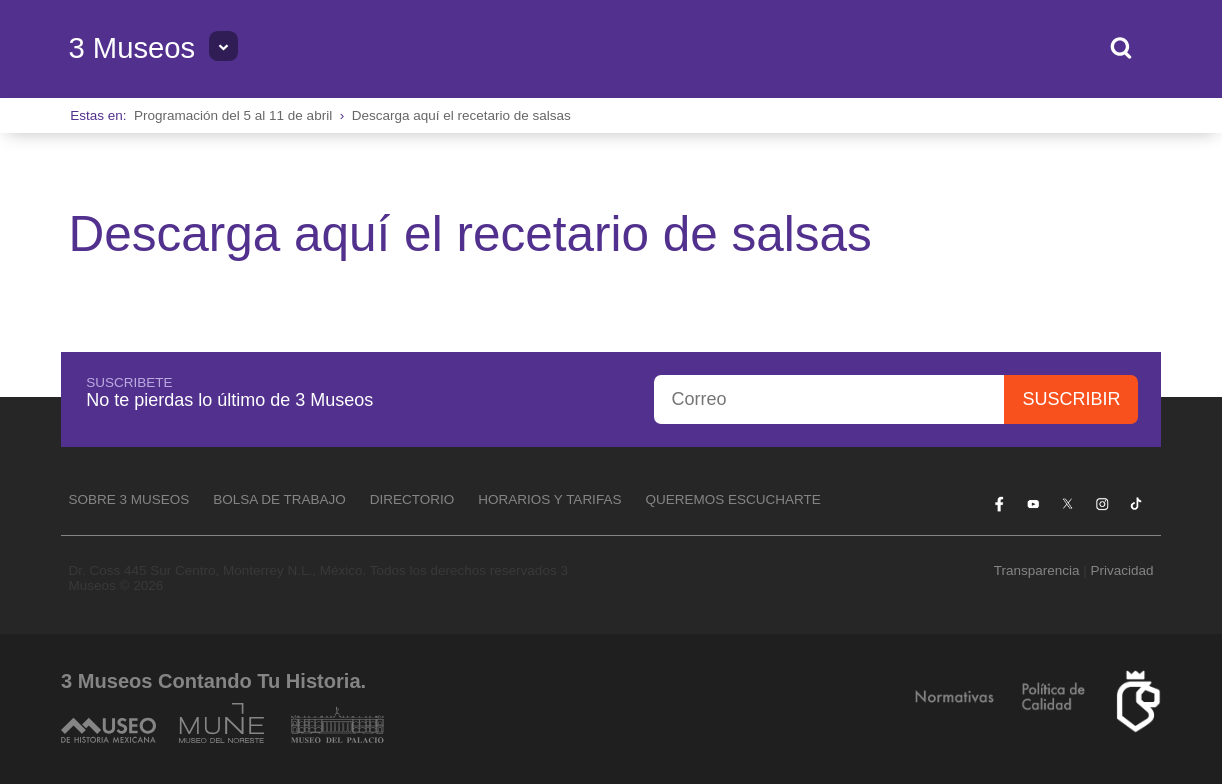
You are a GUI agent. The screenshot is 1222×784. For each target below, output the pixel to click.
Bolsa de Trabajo (279, 499)
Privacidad (1122, 570)
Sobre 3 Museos (128, 499)
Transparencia (1037, 570)
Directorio (412, 499)
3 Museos (131, 48)
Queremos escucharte (732, 499)
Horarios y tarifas (549, 499)
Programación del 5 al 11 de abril (233, 115)
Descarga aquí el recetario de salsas (461, 115)
